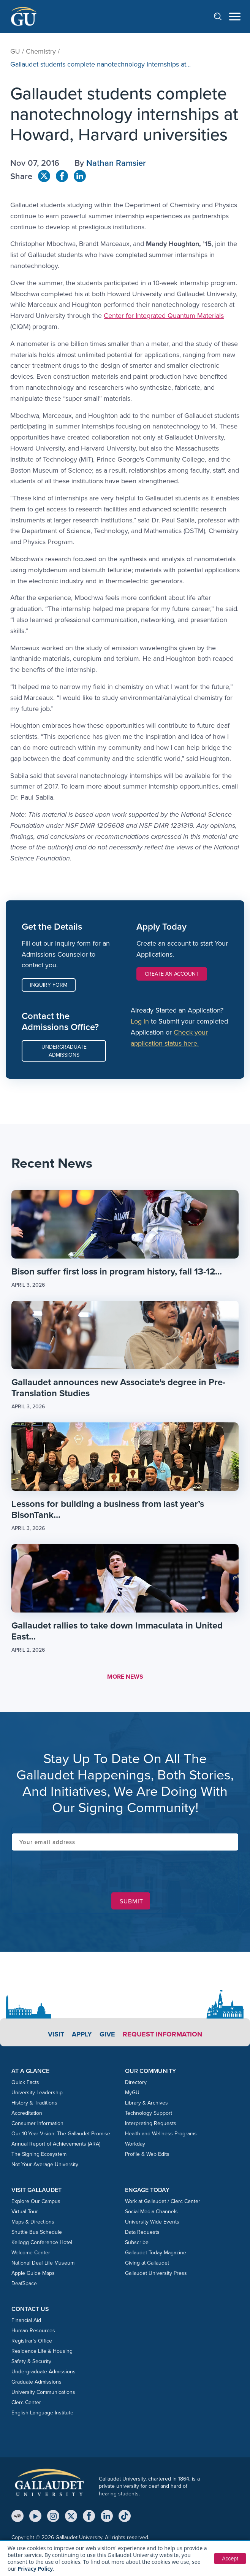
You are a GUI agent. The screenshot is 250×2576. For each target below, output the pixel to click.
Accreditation (26, 2113)
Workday (135, 2144)
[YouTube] (35, 2516)
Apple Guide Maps (33, 2273)
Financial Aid (26, 2320)
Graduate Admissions (36, 2382)
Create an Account (172, 974)
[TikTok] (125, 2516)
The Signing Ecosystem (38, 2154)
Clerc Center (26, 2402)
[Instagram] (53, 2516)
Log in (140, 1021)
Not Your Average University (44, 2164)
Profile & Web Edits (147, 2154)
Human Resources (33, 2331)
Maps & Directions (32, 2222)
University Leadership (37, 2093)
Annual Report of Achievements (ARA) (55, 2144)
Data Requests (142, 2232)
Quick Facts (25, 2082)
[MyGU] (17, 2516)
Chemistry (41, 51)
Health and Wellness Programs (161, 2134)
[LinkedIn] (107, 2516)
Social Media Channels (151, 2212)
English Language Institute (42, 2413)
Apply (82, 2034)
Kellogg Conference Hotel (41, 2242)
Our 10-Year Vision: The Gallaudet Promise (60, 2134)
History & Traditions (34, 2103)
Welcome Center (30, 2253)
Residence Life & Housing (42, 2351)
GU (15, 51)
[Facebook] (89, 2516)
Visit (56, 2034)
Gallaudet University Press (156, 2273)
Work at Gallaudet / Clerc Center (162, 2201)
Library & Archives (146, 2103)
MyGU (132, 2093)
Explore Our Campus (35, 2201)
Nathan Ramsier (116, 163)
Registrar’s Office (31, 2341)
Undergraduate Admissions (64, 1051)
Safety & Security (31, 2361)
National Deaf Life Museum (42, 2263)
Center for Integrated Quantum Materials (164, 316)
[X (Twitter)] (71, 2516)
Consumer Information (37, 2123)
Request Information (162, 2034)
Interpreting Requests (150, 2123)
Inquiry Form (48, 985)
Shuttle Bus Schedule (36, 2232)
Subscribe (137, 2242)
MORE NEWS (125, 1676)
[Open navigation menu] (235, 16)
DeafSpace (24, 2283)
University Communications (43, 2392)
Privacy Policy (35, 2568)
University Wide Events (152, 2222)
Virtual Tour (24, 2212)
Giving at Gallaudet (147, 2263)
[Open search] (221, 16)
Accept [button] (230, 2558)
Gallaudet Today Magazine (155, 2253)
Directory (136, 2082)
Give (107, 2034)
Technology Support (148, 2113)
